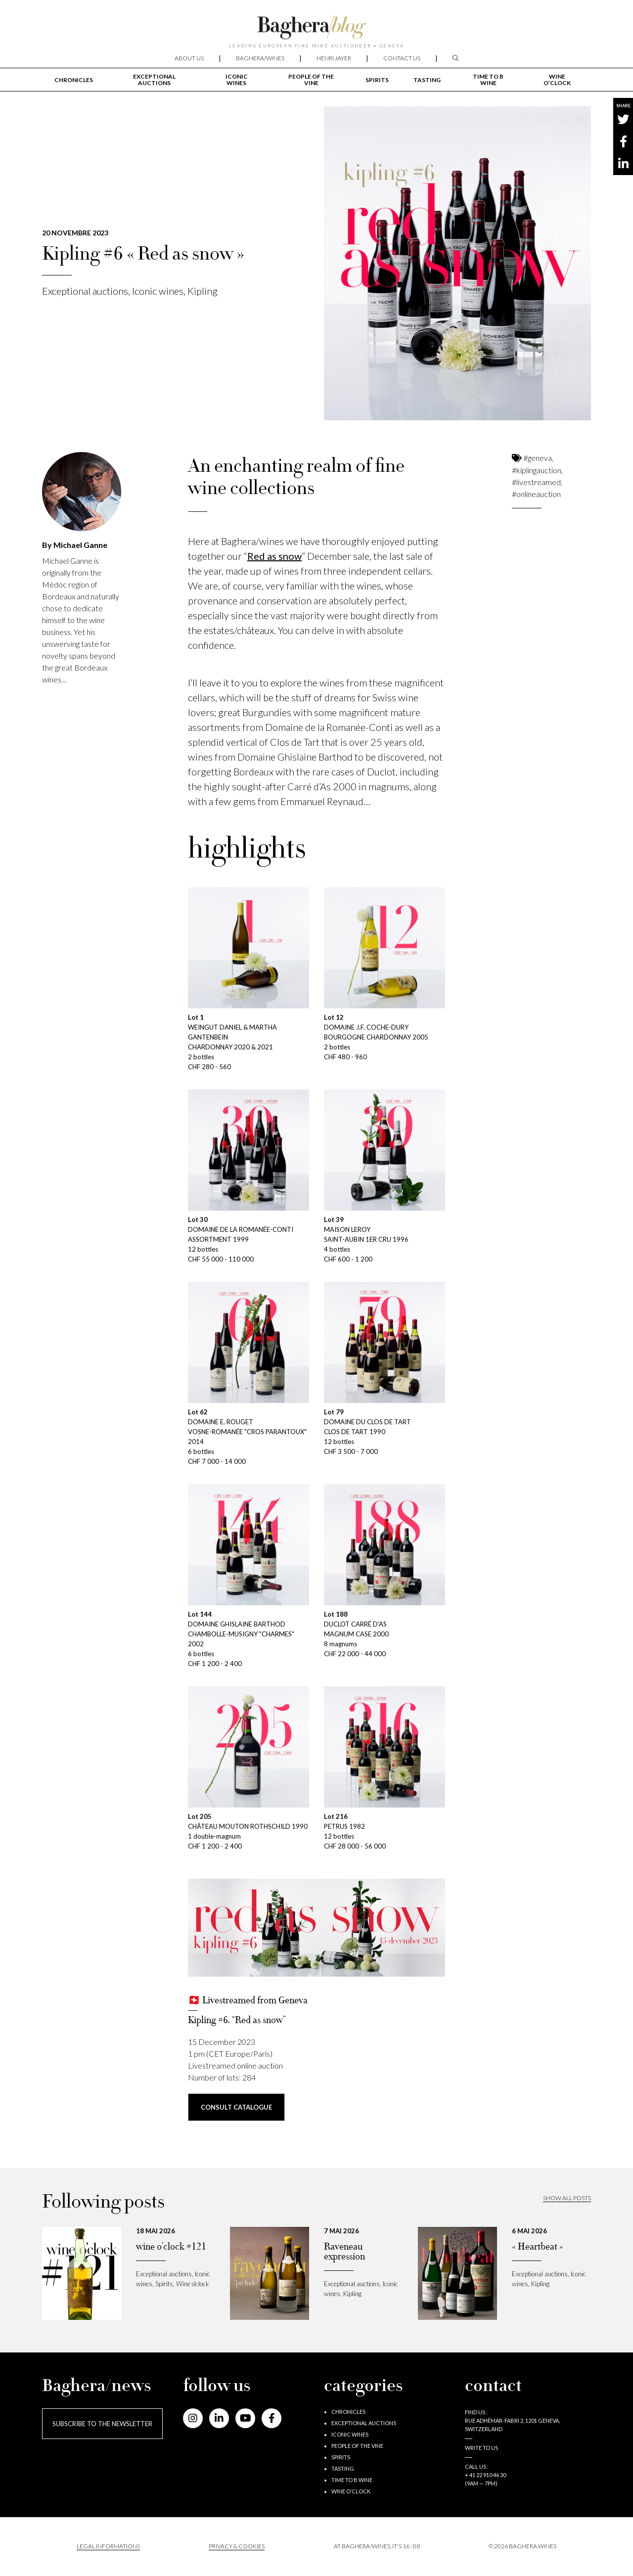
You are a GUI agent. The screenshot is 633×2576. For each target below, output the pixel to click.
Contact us (401, 58)
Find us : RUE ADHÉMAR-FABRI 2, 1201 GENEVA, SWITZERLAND (512, 2420)
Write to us (481, 2447)
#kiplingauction (536, 470)
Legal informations (108, 2546)
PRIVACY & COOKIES (237, 2546)
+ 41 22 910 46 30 (485, 2475)
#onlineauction (536, 493)
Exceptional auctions (154, 80)
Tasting (427, 80)
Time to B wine (488, 80)
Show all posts (567, 2198)
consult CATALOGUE (236, 2107)
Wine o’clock (557, 80)
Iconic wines (237, 80)
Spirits (377, 80)
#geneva (537, 457)
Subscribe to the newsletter (102, 2424)
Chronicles (73, 80)
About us (189, 58)
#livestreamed (536, 482)
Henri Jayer (333, 58)
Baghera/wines (260, 58)
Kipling (202, 291)
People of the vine (311, 80)
